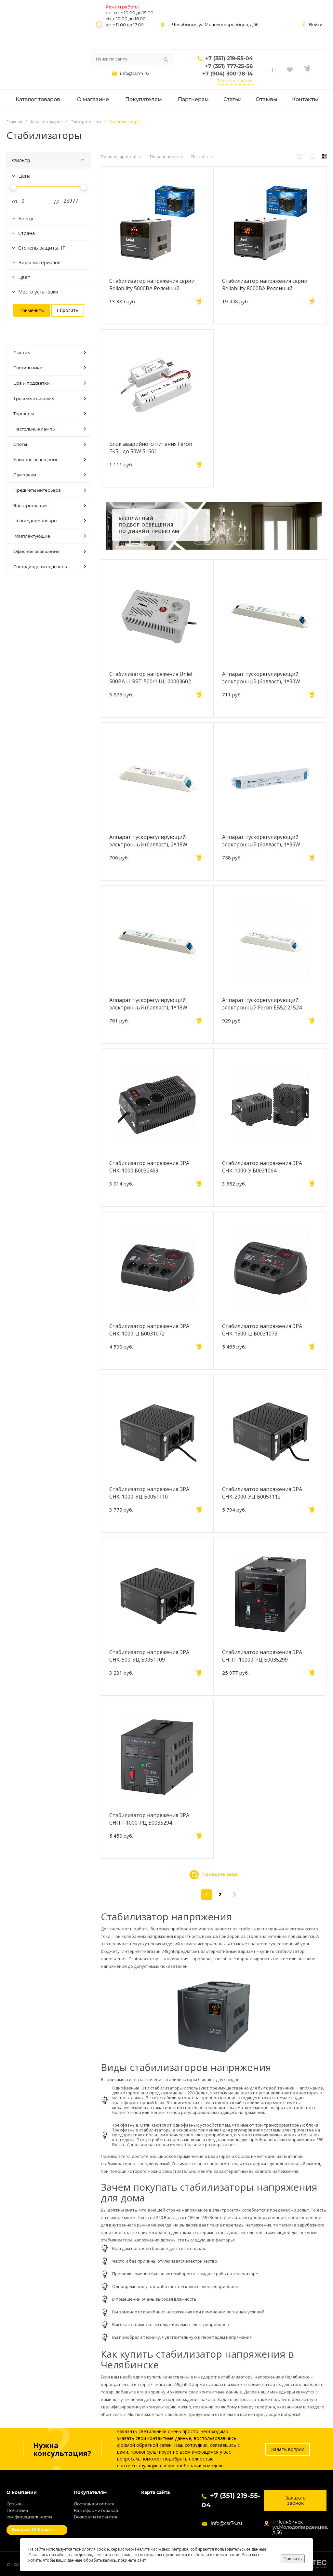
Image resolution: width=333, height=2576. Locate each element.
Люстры (49, 352)
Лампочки (49, 475)
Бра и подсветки (49, 383)
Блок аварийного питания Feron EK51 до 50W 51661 (150, 447)
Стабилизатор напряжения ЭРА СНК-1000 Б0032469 (149, 1166)
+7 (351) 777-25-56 (229, 66)
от (12, 201)
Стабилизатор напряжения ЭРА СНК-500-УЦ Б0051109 (149, 1656)
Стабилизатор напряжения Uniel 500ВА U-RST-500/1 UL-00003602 (150, 677)
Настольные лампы (49, 429)
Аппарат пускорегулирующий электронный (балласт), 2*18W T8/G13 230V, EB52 (148, 840)
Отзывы (15, 2503)
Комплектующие (49, 536)
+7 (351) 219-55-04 (229, 58)
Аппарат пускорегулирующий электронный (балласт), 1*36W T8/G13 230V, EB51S (261, 840)
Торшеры (49, 414)
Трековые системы (49, 398)
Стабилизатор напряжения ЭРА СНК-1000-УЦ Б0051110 (149, 1493)
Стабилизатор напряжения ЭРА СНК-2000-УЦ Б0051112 (262, 1493)
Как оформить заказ (96, 2510)
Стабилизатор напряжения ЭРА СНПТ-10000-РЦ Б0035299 (262, 1656)
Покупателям (90, 2492)
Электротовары (49, 505)
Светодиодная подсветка (49, 566)
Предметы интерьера (49, 490)
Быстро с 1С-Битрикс (33, 2530)
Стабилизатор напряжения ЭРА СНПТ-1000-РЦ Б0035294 (149, 1819)
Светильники (49, 368)
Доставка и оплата (94, 2503)
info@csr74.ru (134, 73)
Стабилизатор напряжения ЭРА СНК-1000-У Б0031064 (262, 1166)
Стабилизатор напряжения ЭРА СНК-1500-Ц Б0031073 (262, 1329)
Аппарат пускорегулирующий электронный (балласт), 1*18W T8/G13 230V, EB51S (148, 1003)
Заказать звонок (235, 80)
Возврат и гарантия (95, 2516)
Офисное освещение (49, 551)
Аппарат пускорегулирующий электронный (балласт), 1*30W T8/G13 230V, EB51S (261, 677)
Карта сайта (155, 2492)
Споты (49, 444)
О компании (22, 2492)
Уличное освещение (49, 459)
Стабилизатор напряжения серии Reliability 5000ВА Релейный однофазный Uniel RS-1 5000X (151, 284)
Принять (292, 2558)
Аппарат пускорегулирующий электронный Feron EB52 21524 (262, 1003)
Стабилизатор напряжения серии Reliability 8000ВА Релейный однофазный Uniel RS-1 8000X (264, 284)
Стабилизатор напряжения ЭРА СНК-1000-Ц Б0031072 (149, 1329)
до (54, 201)
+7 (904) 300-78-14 (227, 74)
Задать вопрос (287, 2449)
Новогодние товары (49, 521)
